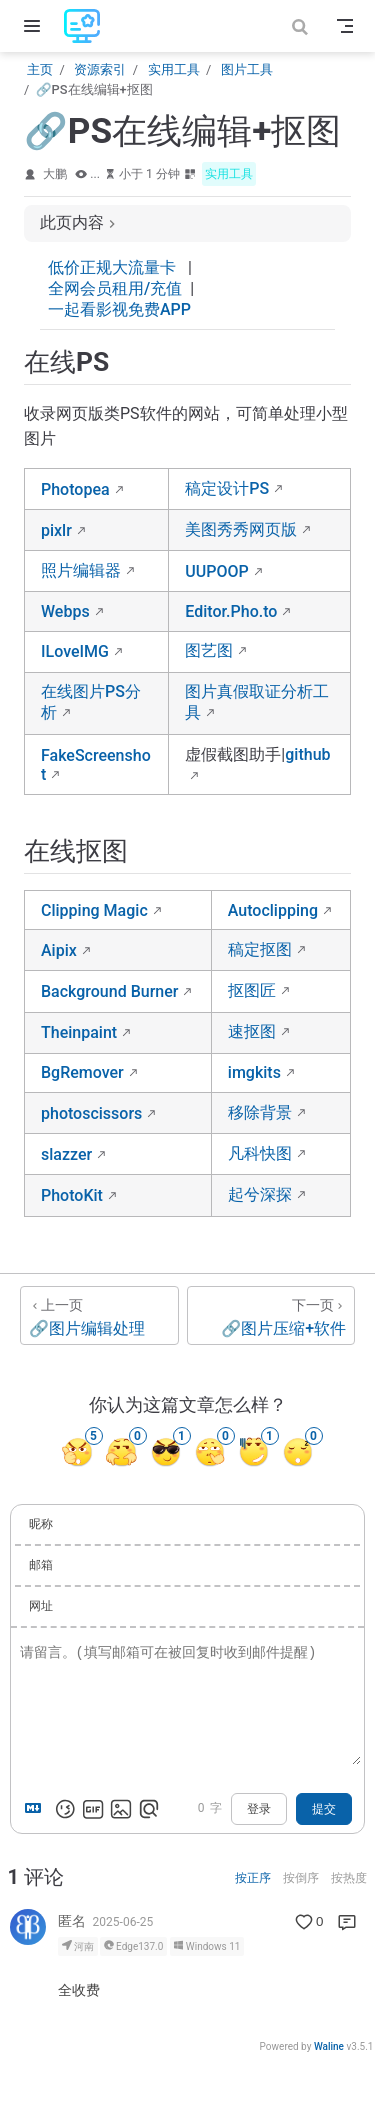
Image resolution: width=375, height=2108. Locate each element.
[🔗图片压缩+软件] (271, 1315)
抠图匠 (252, 990)
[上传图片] (121, 1809)
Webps (65, 611)
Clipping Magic (94, 910)
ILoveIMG (75, 651)
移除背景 (260, 1112)
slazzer (66, 1154)
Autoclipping (273, 910)
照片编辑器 (81, 570)
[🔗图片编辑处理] (99, 1315)
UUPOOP (216, 571)
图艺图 (209, 650)
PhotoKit (72, 1195)
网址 (41, 1606)
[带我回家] (88, 26)
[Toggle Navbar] (345, 26)
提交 (324, 1809)
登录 (259, 1809)
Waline (329, 2046)
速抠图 (252, 1031)
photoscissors (91, 1113)
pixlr (56, 530)
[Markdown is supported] (37, 1809)
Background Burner (109, 991)
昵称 (41, 1524)
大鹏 (55, 174)
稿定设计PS (227, 488)
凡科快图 (260, 1153)
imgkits (254, 1072)
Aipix (59, 950)
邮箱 (41, 1565)
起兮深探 (260, 1194)
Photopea (75, 489)
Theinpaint (79, 1032)
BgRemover (82, 1072)
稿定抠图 (260, 949)
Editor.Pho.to (231, 611)
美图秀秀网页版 (241, 529)
